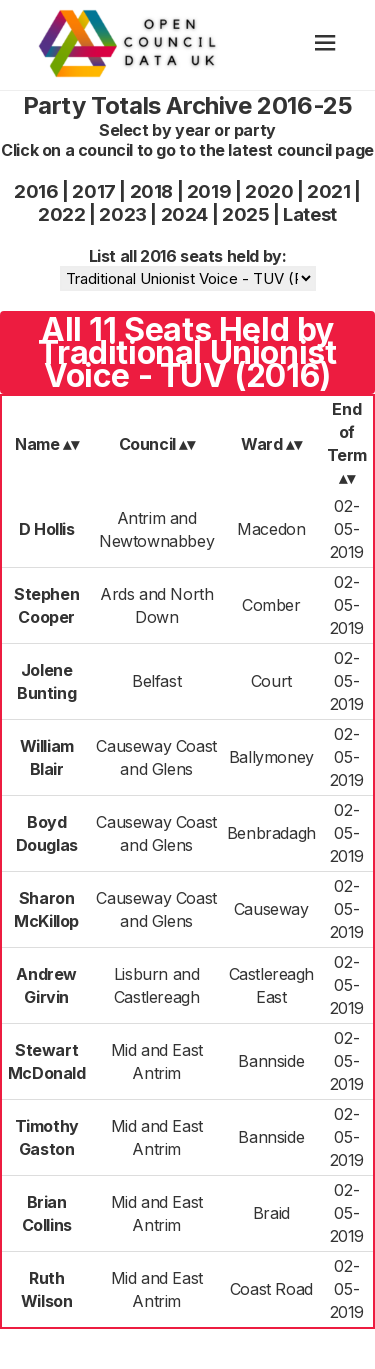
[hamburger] (325, 44)
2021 (328, 191)
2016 (36, 191)
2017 (93, 191)
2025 (245, 214)
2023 (122, 214)
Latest (310, 214)
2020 (269, 191)
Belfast (156, 681)
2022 (61, 214)
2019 (209, 191)
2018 (151, 191)
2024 (184, 214)
